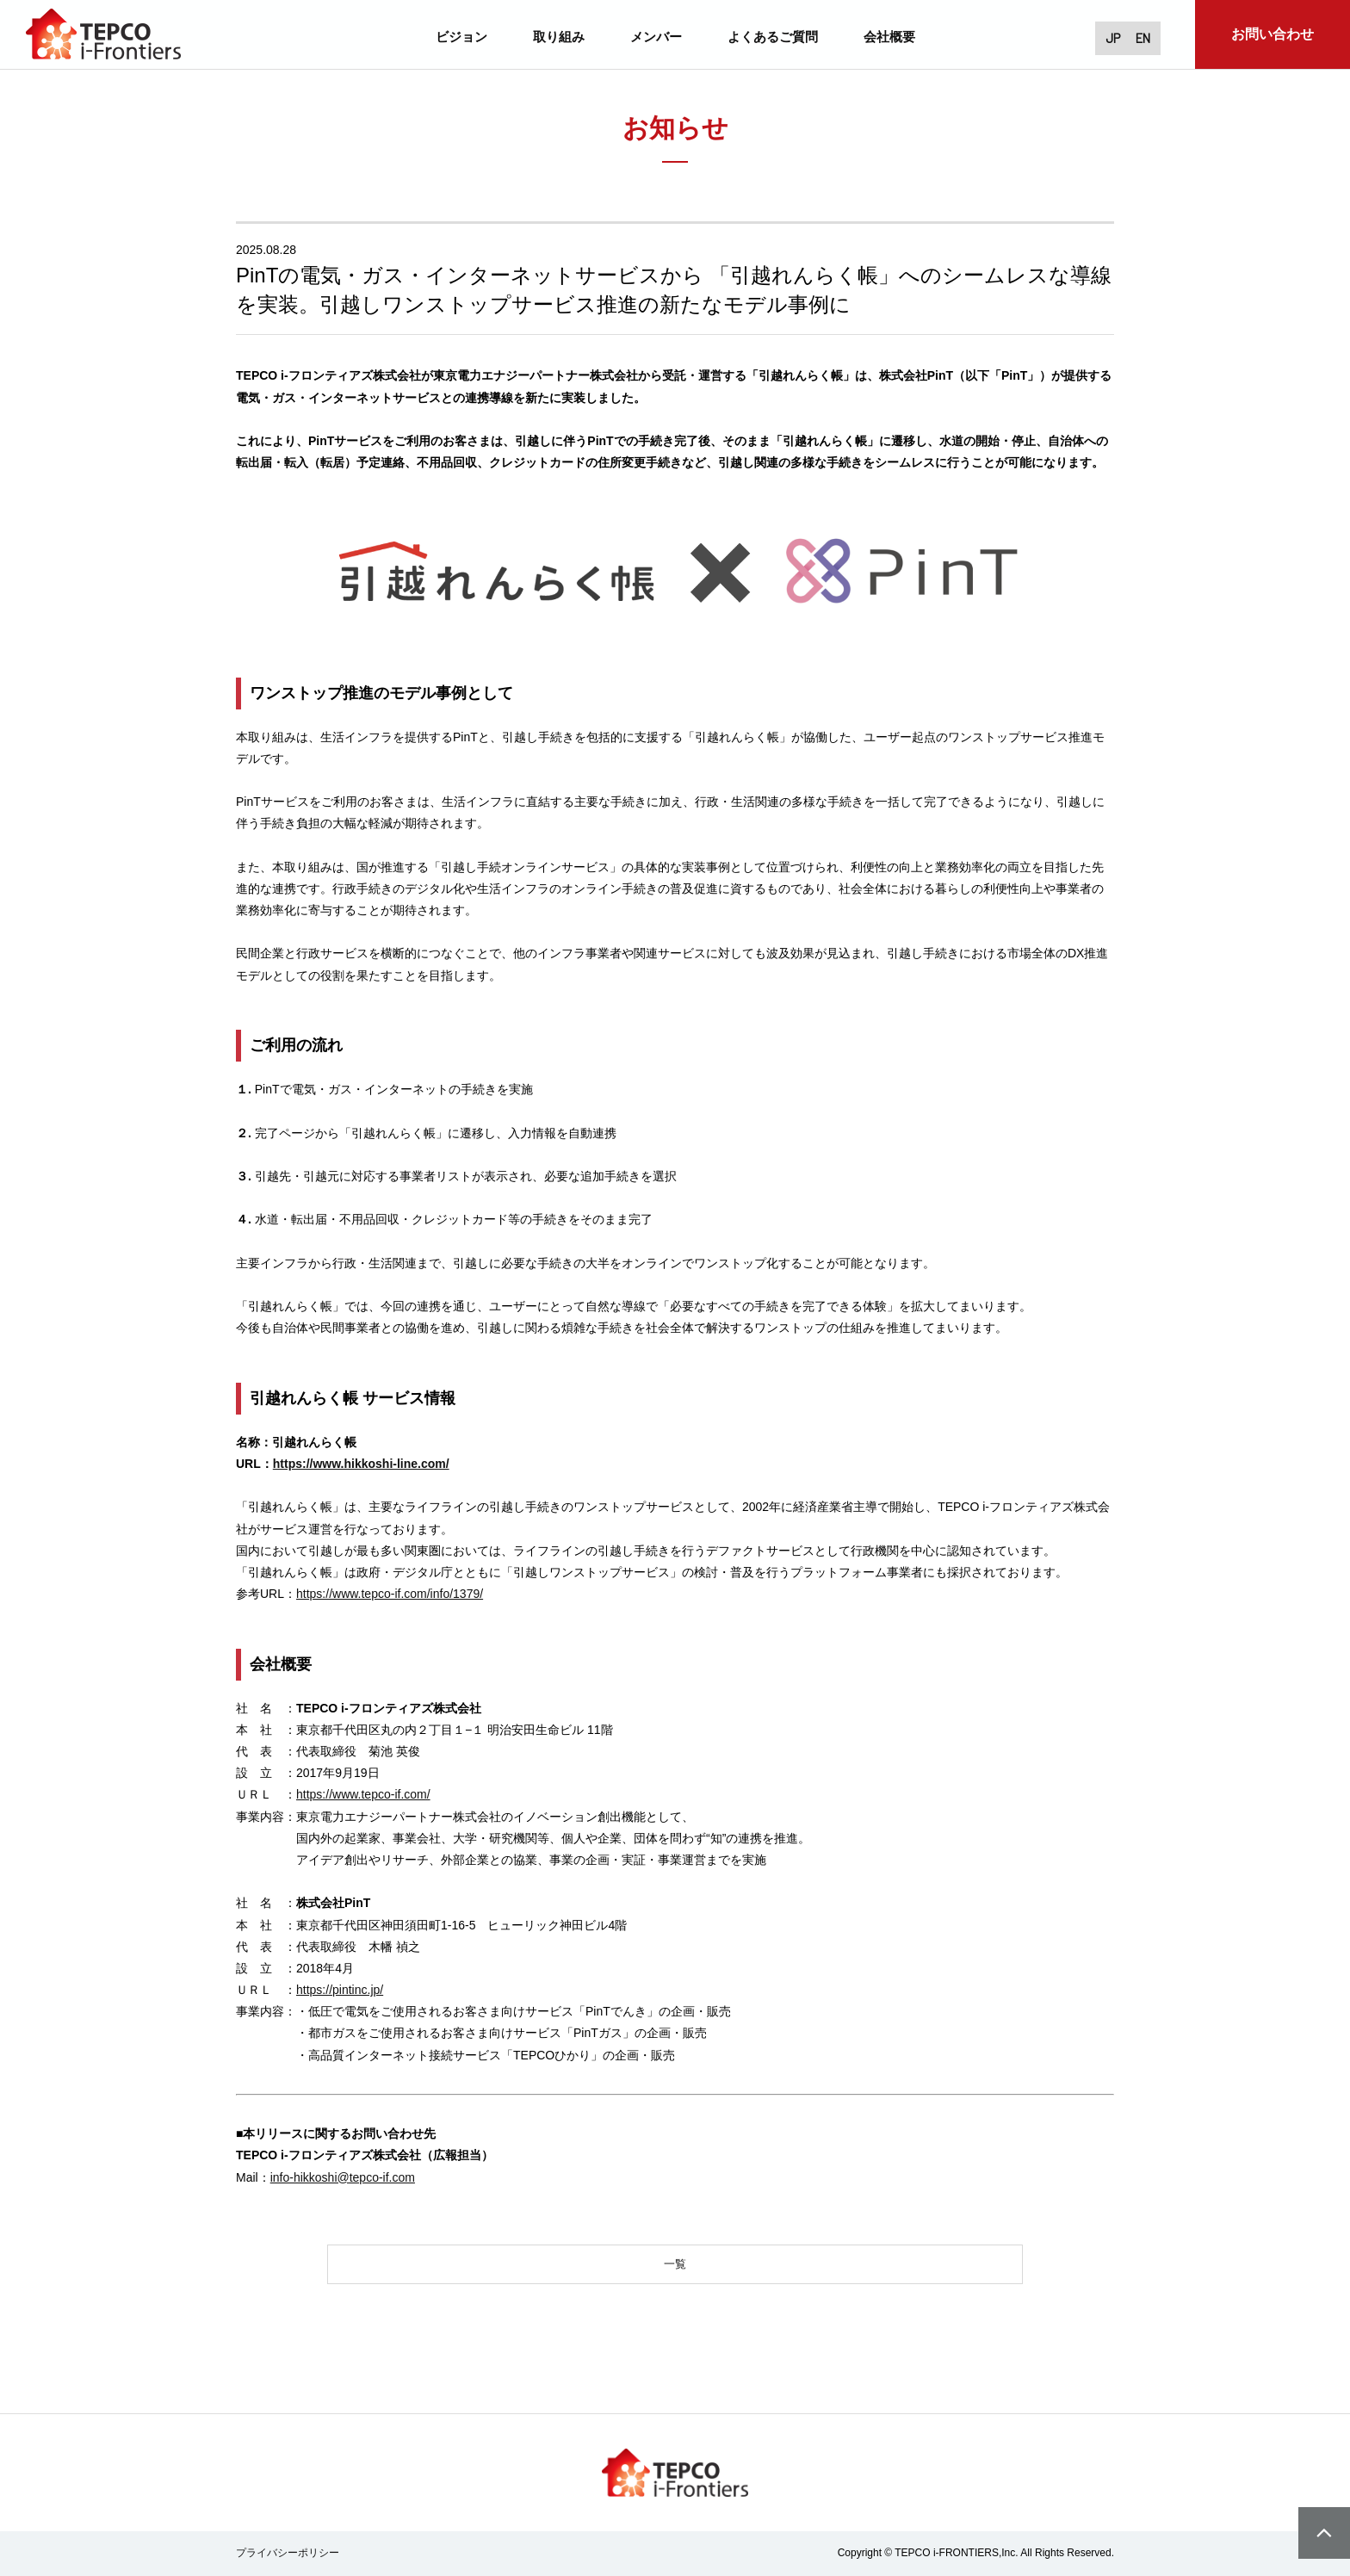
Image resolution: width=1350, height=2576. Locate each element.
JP (1101, 37)
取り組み (559, 36)
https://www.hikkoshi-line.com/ (361, 1464)
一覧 (675, 2266)
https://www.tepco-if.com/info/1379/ (389, 1594)
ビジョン (461, 36)
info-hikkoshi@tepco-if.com (342, 2177)
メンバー (656, 36)
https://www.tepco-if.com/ (363, 1794)
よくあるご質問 (773, 36)
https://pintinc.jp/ (339, 1990)
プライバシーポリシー (287, 2557)
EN (1139, 37)
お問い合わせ (1272, 34)
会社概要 (889, 36)
